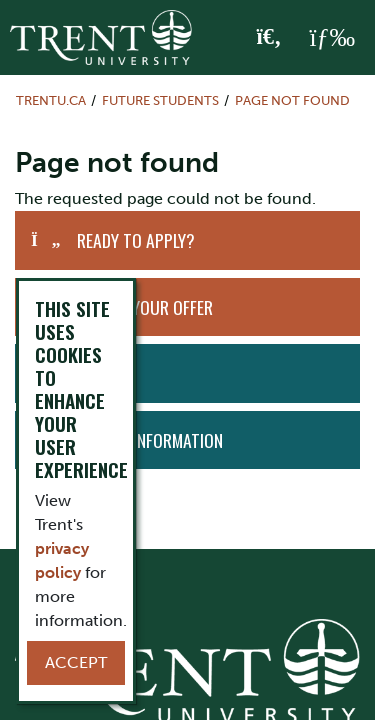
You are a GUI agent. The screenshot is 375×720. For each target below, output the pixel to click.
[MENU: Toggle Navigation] (332, 38)
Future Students (160, 100)
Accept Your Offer (144, 307)
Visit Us (102, 373)
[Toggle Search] (269, 38)
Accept (76, 662)
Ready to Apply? (136, 240)
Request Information (145, 440)
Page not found (292, 100)
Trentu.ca (51, 100)
